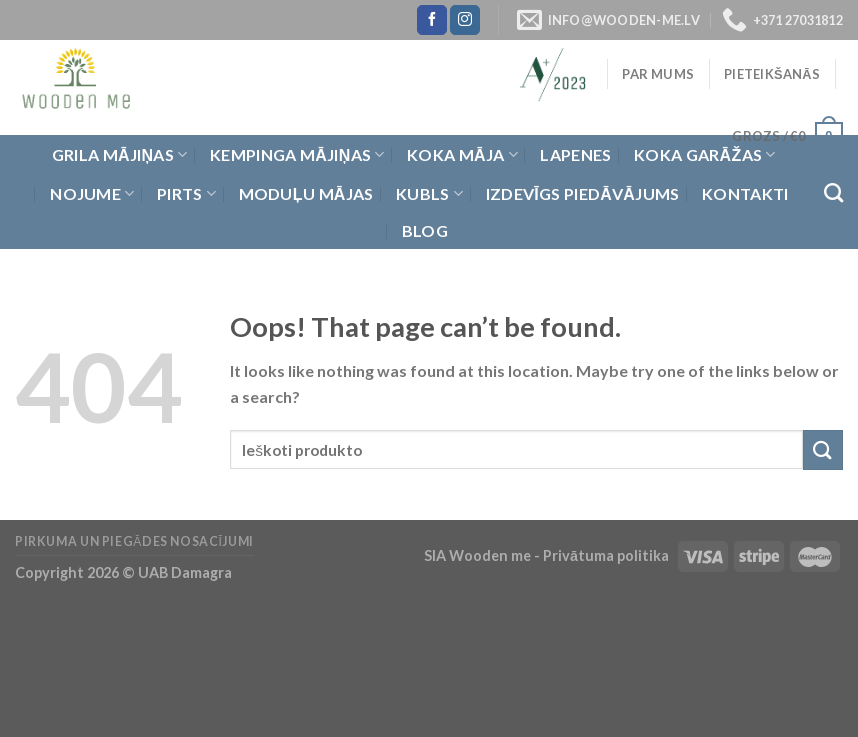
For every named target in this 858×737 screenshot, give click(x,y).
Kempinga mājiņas (297, 155)
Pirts (186, 194)
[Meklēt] (833, 192)
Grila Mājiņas (120, 155)
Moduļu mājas (306, 193)
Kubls (429, 194)
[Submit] (823, 449)
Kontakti (745, 193)
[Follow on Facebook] (432, 20)
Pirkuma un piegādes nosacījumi (134, 541)
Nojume (92, 194)
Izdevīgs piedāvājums (583, 193)
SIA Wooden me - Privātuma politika (548, 555)
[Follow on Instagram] (465, 20)
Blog (425, 230)
